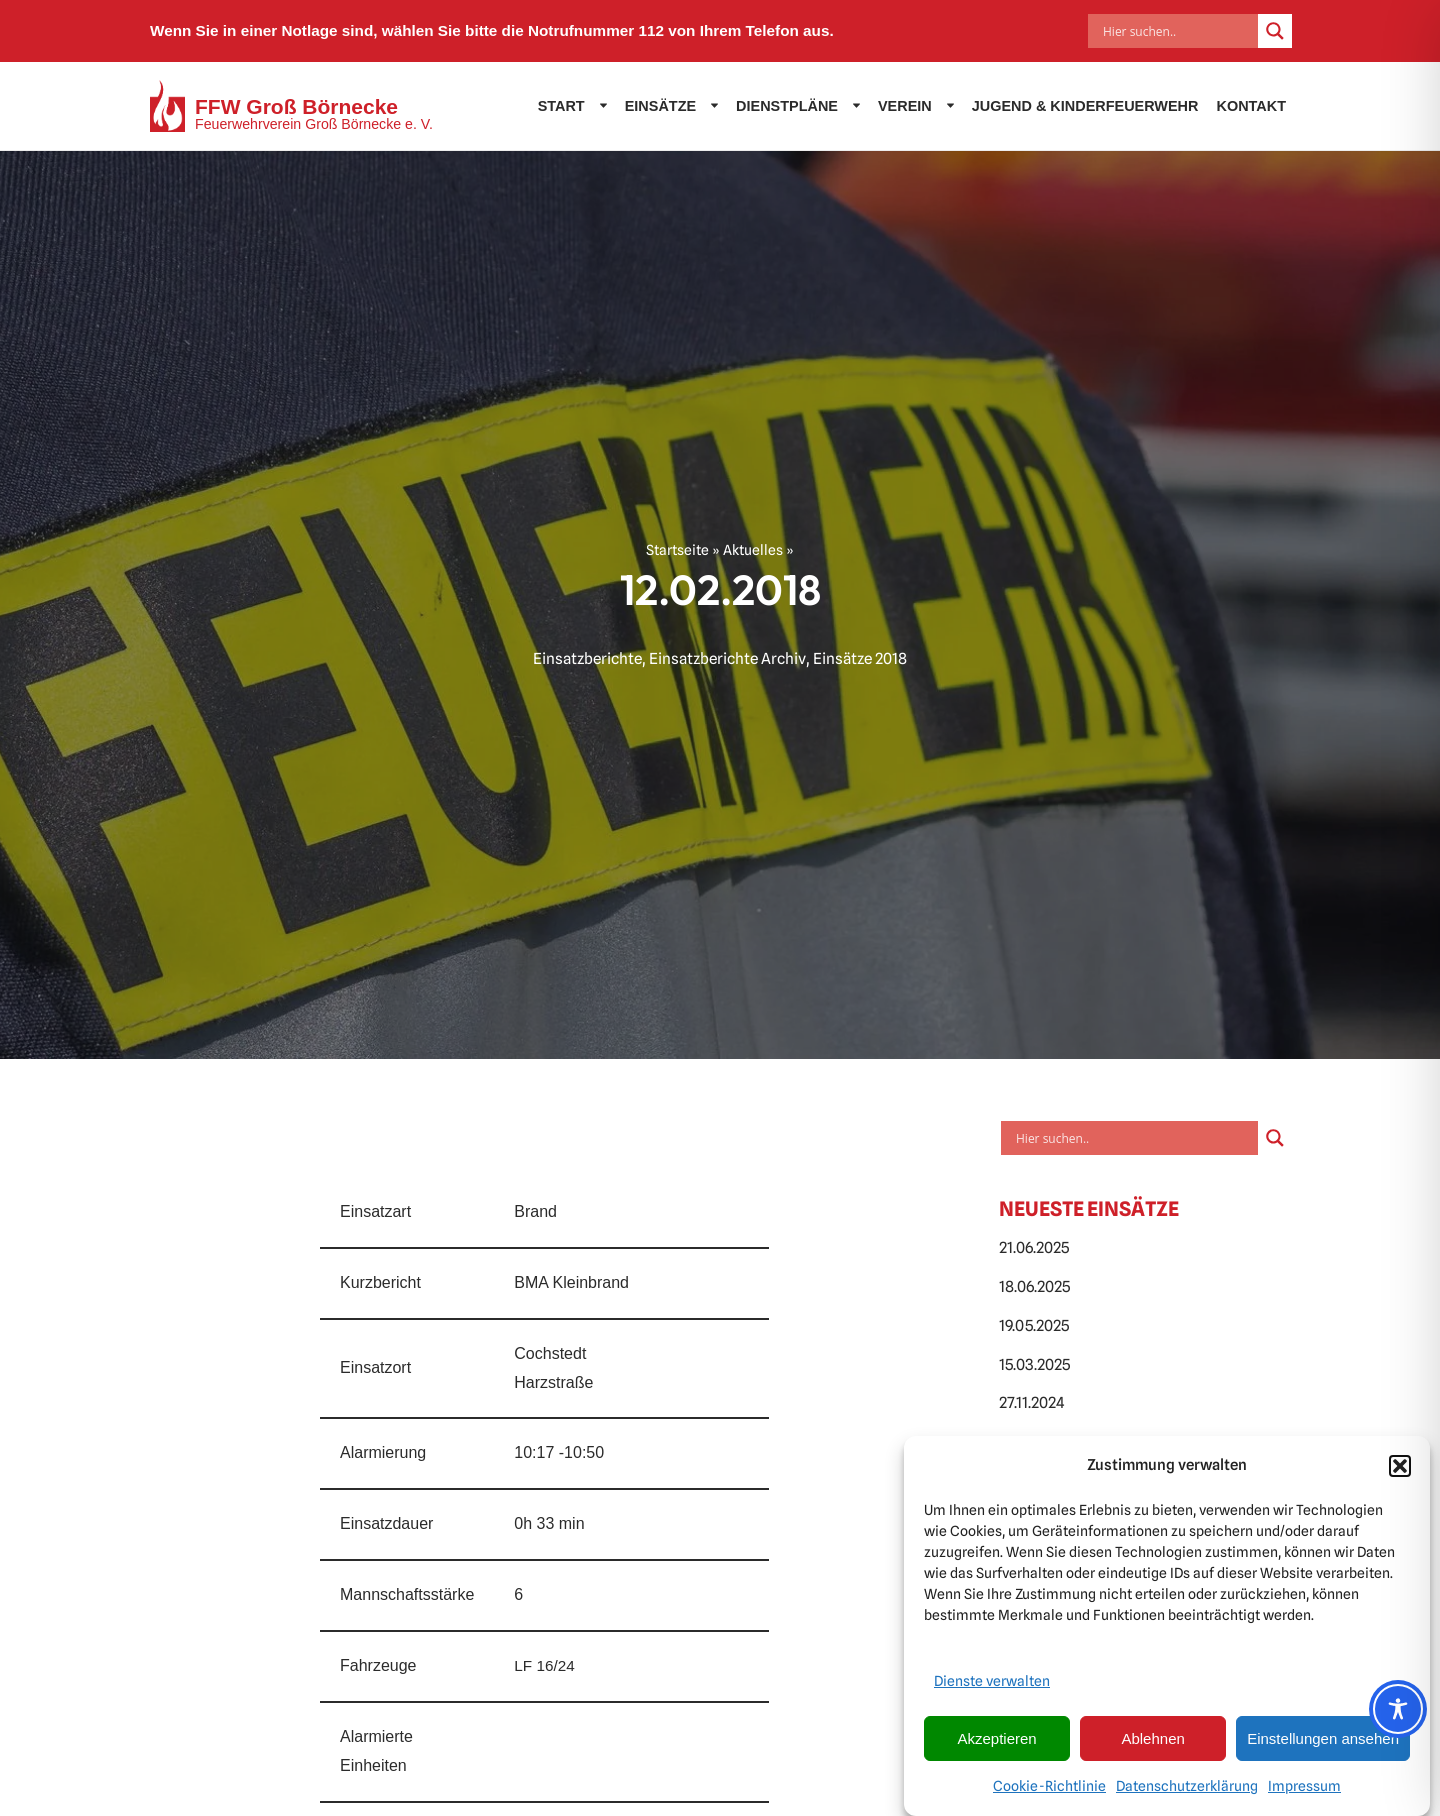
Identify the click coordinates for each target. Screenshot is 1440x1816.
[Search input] (1178, 31)
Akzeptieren (996, 1743)
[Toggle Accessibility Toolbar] (1398, 1709)
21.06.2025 (1034, 1247)
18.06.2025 (1034, 1286)
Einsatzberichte (587, 658)
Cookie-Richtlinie (1049, 1791)
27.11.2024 (1031, 1402)
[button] (1400, 1471)
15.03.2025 (1034, 1364)
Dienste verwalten (992, 1686)
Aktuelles (753, 550)
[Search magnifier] (1275, 31)
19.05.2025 (1034, 1325)
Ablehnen (1152, 1743)
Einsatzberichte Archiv (727, 658)
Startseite (677, 550)
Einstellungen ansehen (1323, 1743)
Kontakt (1251, 106)
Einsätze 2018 (860, 658)
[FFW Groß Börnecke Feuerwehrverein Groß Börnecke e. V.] (291, 106)
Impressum (1304, 1791)
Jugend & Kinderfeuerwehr (1085, 106)
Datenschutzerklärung (1187, 1791)
